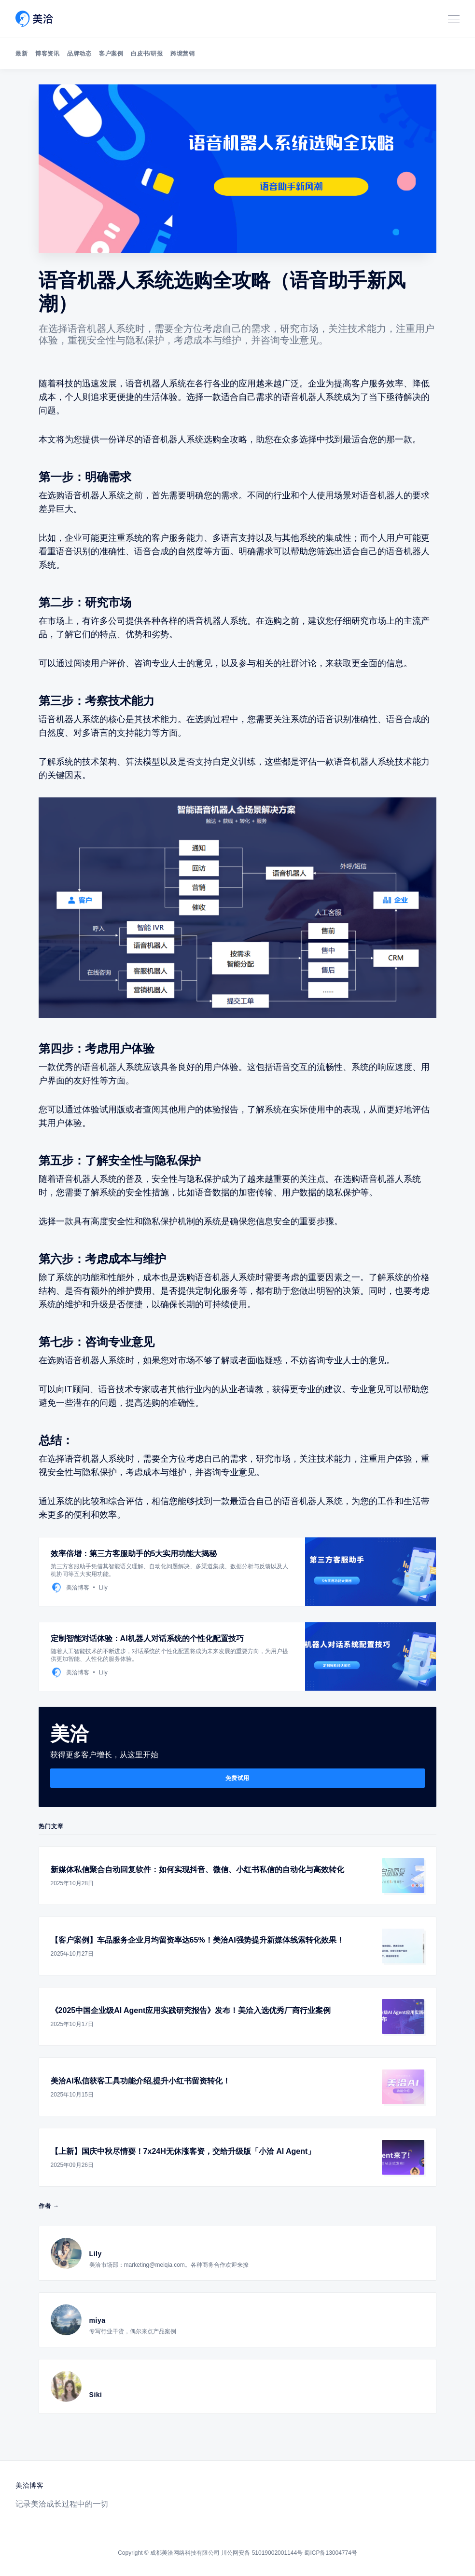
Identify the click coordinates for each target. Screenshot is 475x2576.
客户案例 (111, 53)
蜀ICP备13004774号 (330, 2552)
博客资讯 (47, 53)
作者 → (49, 2206)
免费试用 (237, 1778)
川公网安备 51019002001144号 (262, 2552)
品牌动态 (79, 53)
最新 (21, 53)
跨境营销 (182, 53)
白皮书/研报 (147, 53)
